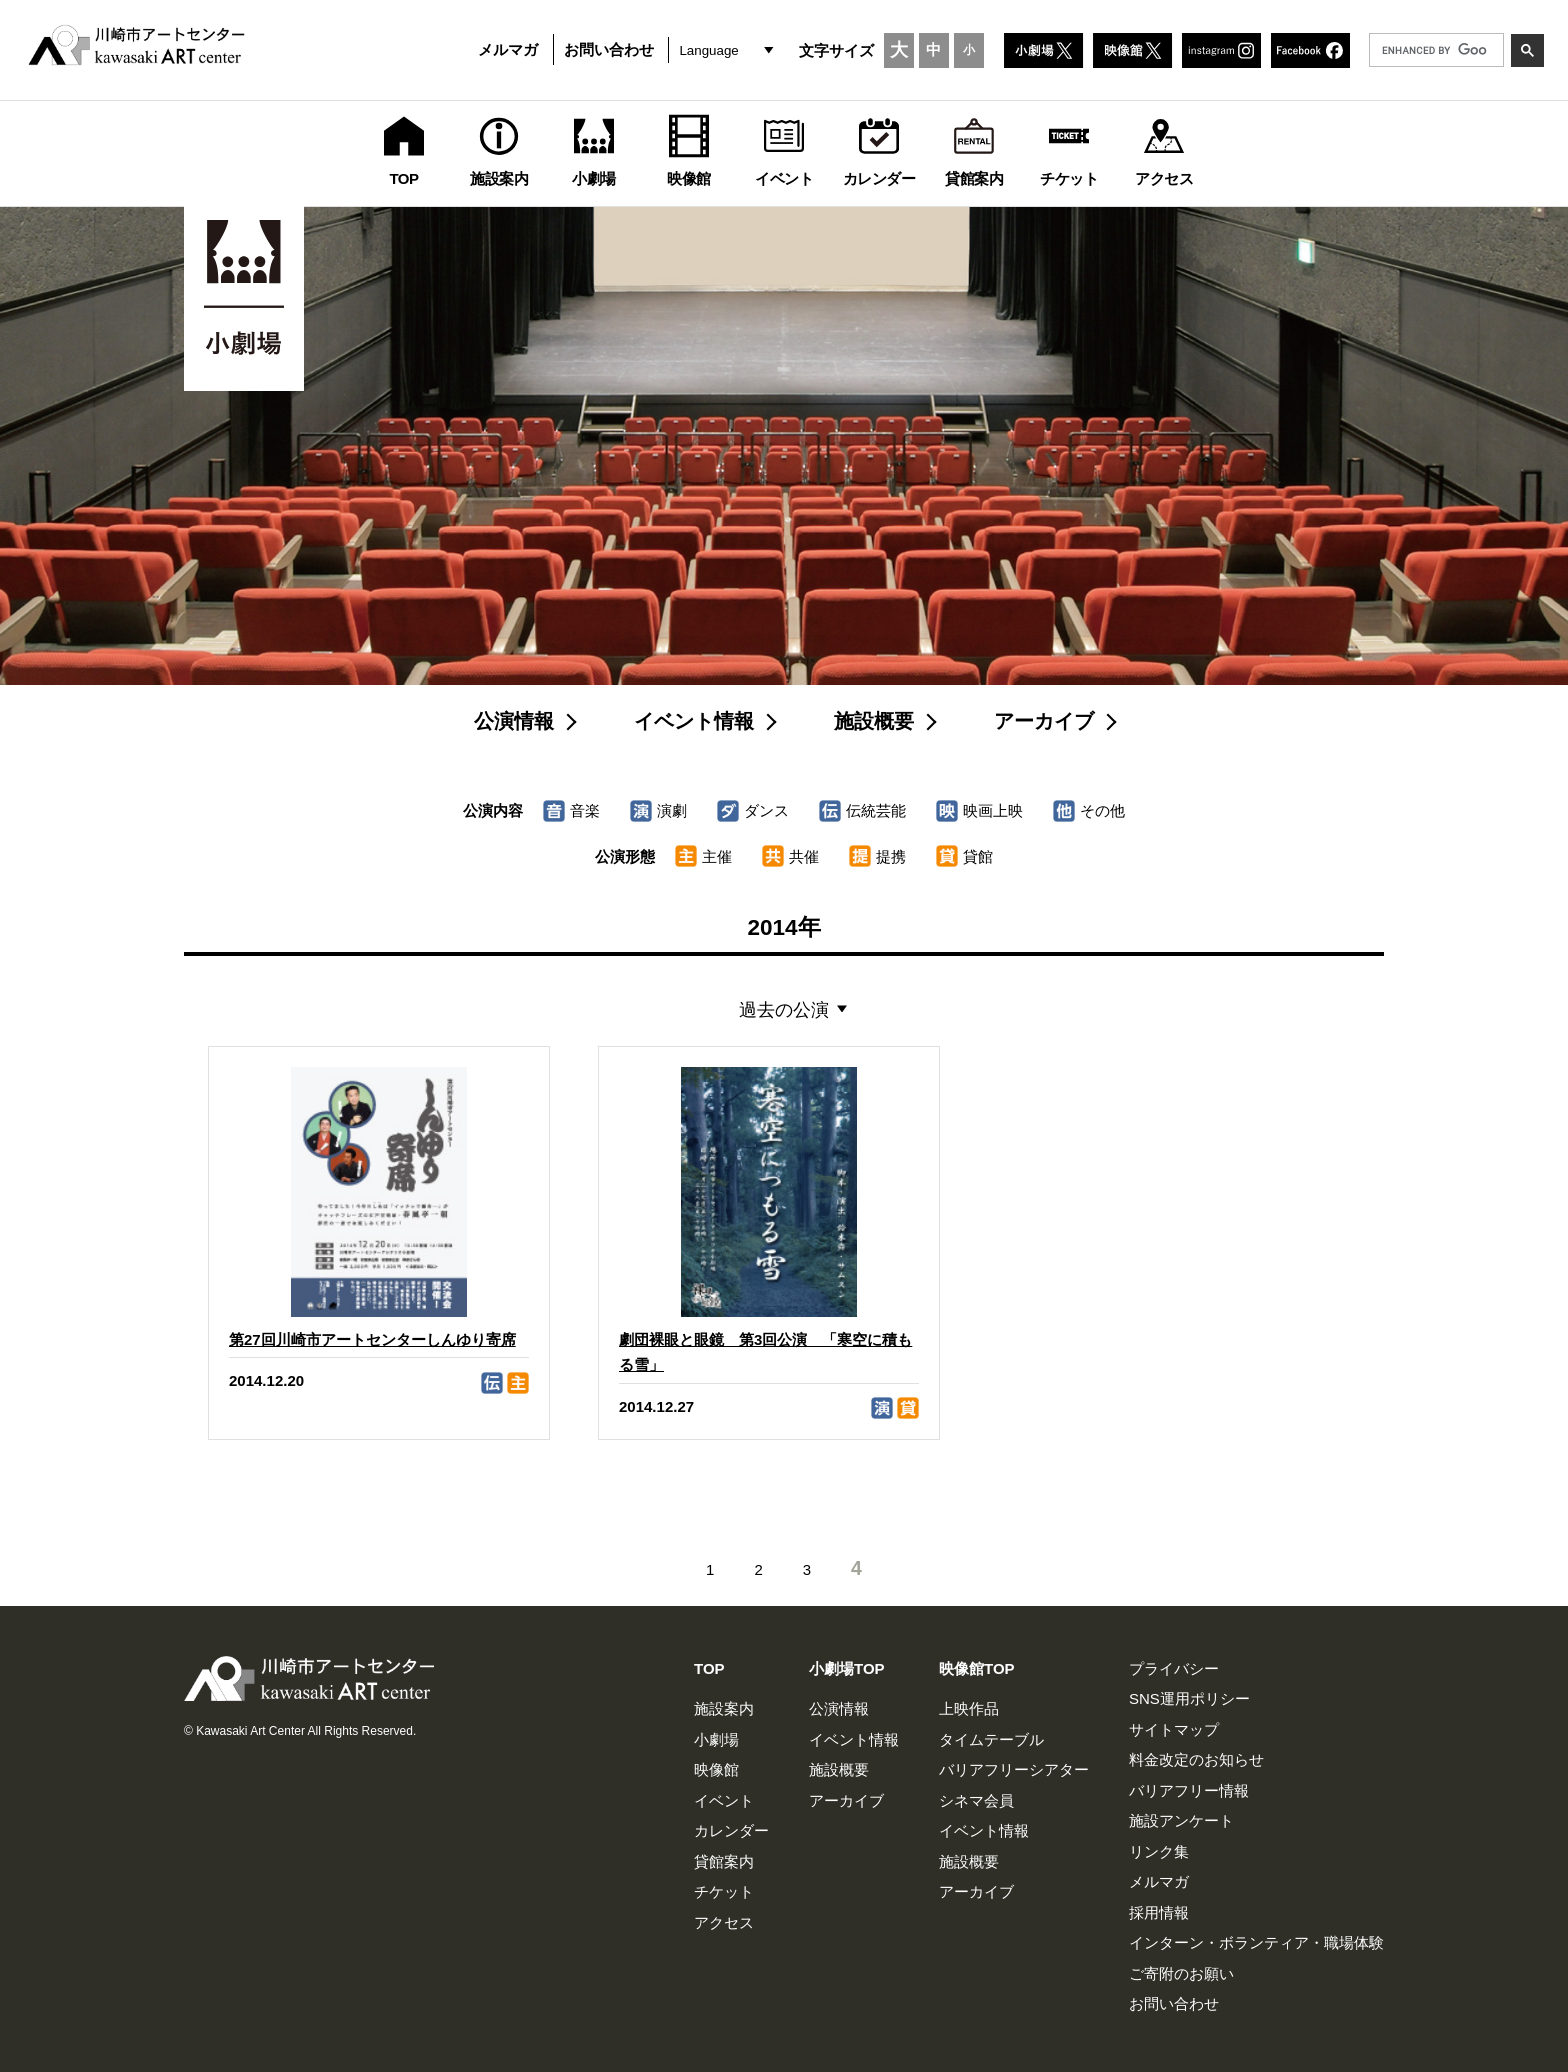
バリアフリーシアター (1014, 1769)
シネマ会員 (976, 1800)
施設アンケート (1181, 1820)
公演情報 (514, 721)
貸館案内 (724, 1861)
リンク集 (1159, 1851)
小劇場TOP (847, 1668)
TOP (709, 1668)
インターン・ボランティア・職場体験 (1256, 1942)
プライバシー (1174, 1668)
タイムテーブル (991, 1739)
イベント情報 (694, 721)
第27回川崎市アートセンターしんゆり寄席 (372, 1339)
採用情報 (1159, 1912)
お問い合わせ (609, 49)
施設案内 (724, 1708)
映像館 (716, 1769)
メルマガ (508, 49)
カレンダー (731, 1830)
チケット (724, 1891)
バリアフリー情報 (1189, 1790)
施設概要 (874, 721)
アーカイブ (1044, 721)
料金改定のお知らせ (1196, 1759)
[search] (1434, 50)
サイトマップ (1174, 1729)
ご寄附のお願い (1181, 1973)
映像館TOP (977, 1668)
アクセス (724, 1922)
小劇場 (716, 1739)
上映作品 (969, 1708)
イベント (724, 1800)
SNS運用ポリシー (1189, 1698)
